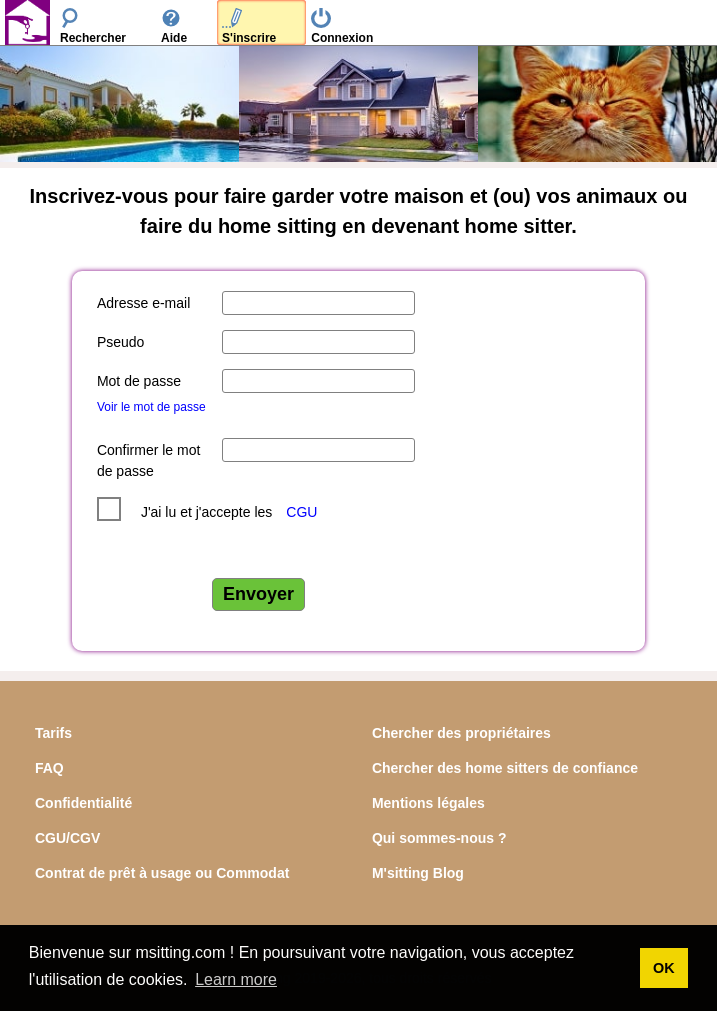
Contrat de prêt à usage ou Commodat (162, 873)
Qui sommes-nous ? (439, 838)
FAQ (49, 768)
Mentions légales (428, 803)
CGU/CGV (67, 838)
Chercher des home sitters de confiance (505, 768)
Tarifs (53, 733)
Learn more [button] (236, 979)
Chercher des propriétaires (461, 733)
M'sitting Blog (418, 873)
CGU (301, 512)
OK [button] (664, 968)
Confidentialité (83, 803)
